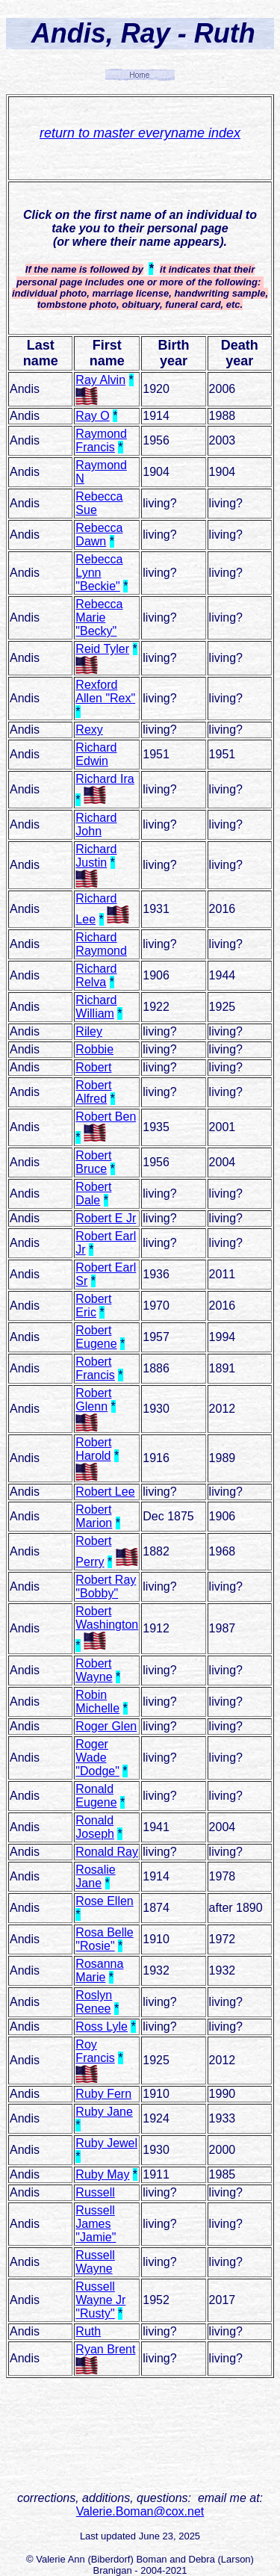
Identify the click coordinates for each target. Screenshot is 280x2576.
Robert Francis (94, 1368)
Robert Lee (104, 1491)
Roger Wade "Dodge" (97, 1757)
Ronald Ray (106, 1851)
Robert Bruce (93, 1162)
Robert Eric (93, 1305)
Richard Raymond (100, 944)
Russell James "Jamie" (95, 2224)
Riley (88, 1031)
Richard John (95, 824)
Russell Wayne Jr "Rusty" (100, 2300)
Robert (93, 1067)
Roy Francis (94, 2051)
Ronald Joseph (94, 1827)
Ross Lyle (101, 2026)
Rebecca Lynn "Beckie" (98, 572)
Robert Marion (93, 1516)
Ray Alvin (100, 380)
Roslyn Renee (93, 2002)
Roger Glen (106, 1726)
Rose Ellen (104, 1901)
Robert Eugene (95, 1337)
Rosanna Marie (99, 1970)
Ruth (88, 2331)
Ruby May (102, 2174)
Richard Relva (95, 975)
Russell (94, 2192)
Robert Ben (105, 1116)
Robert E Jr (105, 1218)
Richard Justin (95, 856)
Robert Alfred (93, 1092)
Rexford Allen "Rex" (105, 691)
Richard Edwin (95, 754)
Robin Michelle (97, 1701)
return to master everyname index (140, 133)
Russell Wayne (94, 2262)
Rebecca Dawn (98, 534)
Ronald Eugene (95, 1796)
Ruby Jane (104, 2111)
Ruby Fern (103, 2093)
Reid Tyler (102, 649)
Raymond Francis (100, 440)
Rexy (88, 729)
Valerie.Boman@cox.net (140, 2511)
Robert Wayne (93, 1670)
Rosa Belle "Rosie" (104, 1939)
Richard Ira (104, 779)
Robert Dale (93, 1193)
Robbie (94, 1049)
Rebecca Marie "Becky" (98, 617)
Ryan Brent (105, 2349)
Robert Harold (93, 1449)
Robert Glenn (93, 1400)
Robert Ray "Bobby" (105, 1586)
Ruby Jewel (106, 2143)
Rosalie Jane (95, 1876)
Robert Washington (106, 1618)
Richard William (95, 1007)
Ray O (92, 415)
